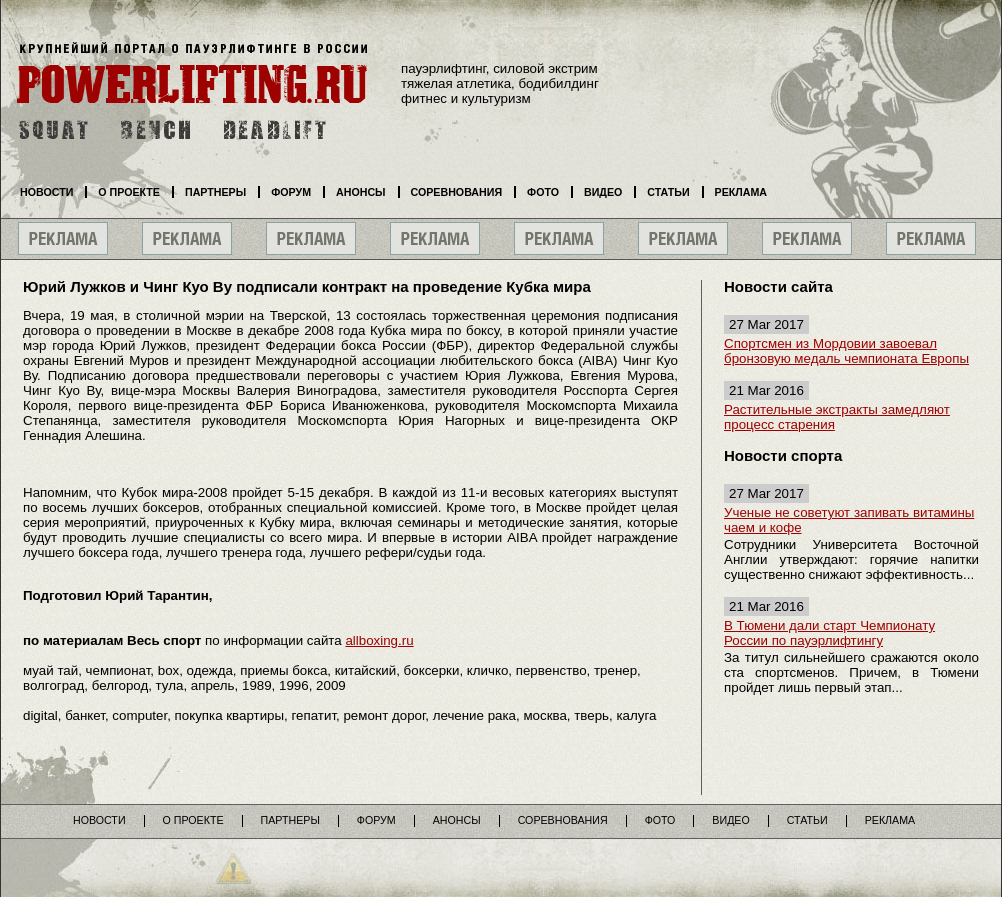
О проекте (129, 192)
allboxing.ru (379, 640)
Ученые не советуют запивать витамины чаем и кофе (849, 520)
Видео (603, 192)
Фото (543, 192)
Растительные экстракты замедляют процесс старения (837, 417)
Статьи (668, 192)
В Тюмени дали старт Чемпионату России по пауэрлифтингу (829, 633)
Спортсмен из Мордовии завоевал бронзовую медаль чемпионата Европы (846, 351)
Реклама (741, 192)
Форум (291, 192)
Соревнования (457, 192)
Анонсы (361, 192)
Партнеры (215, 192)
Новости (46, 192)
